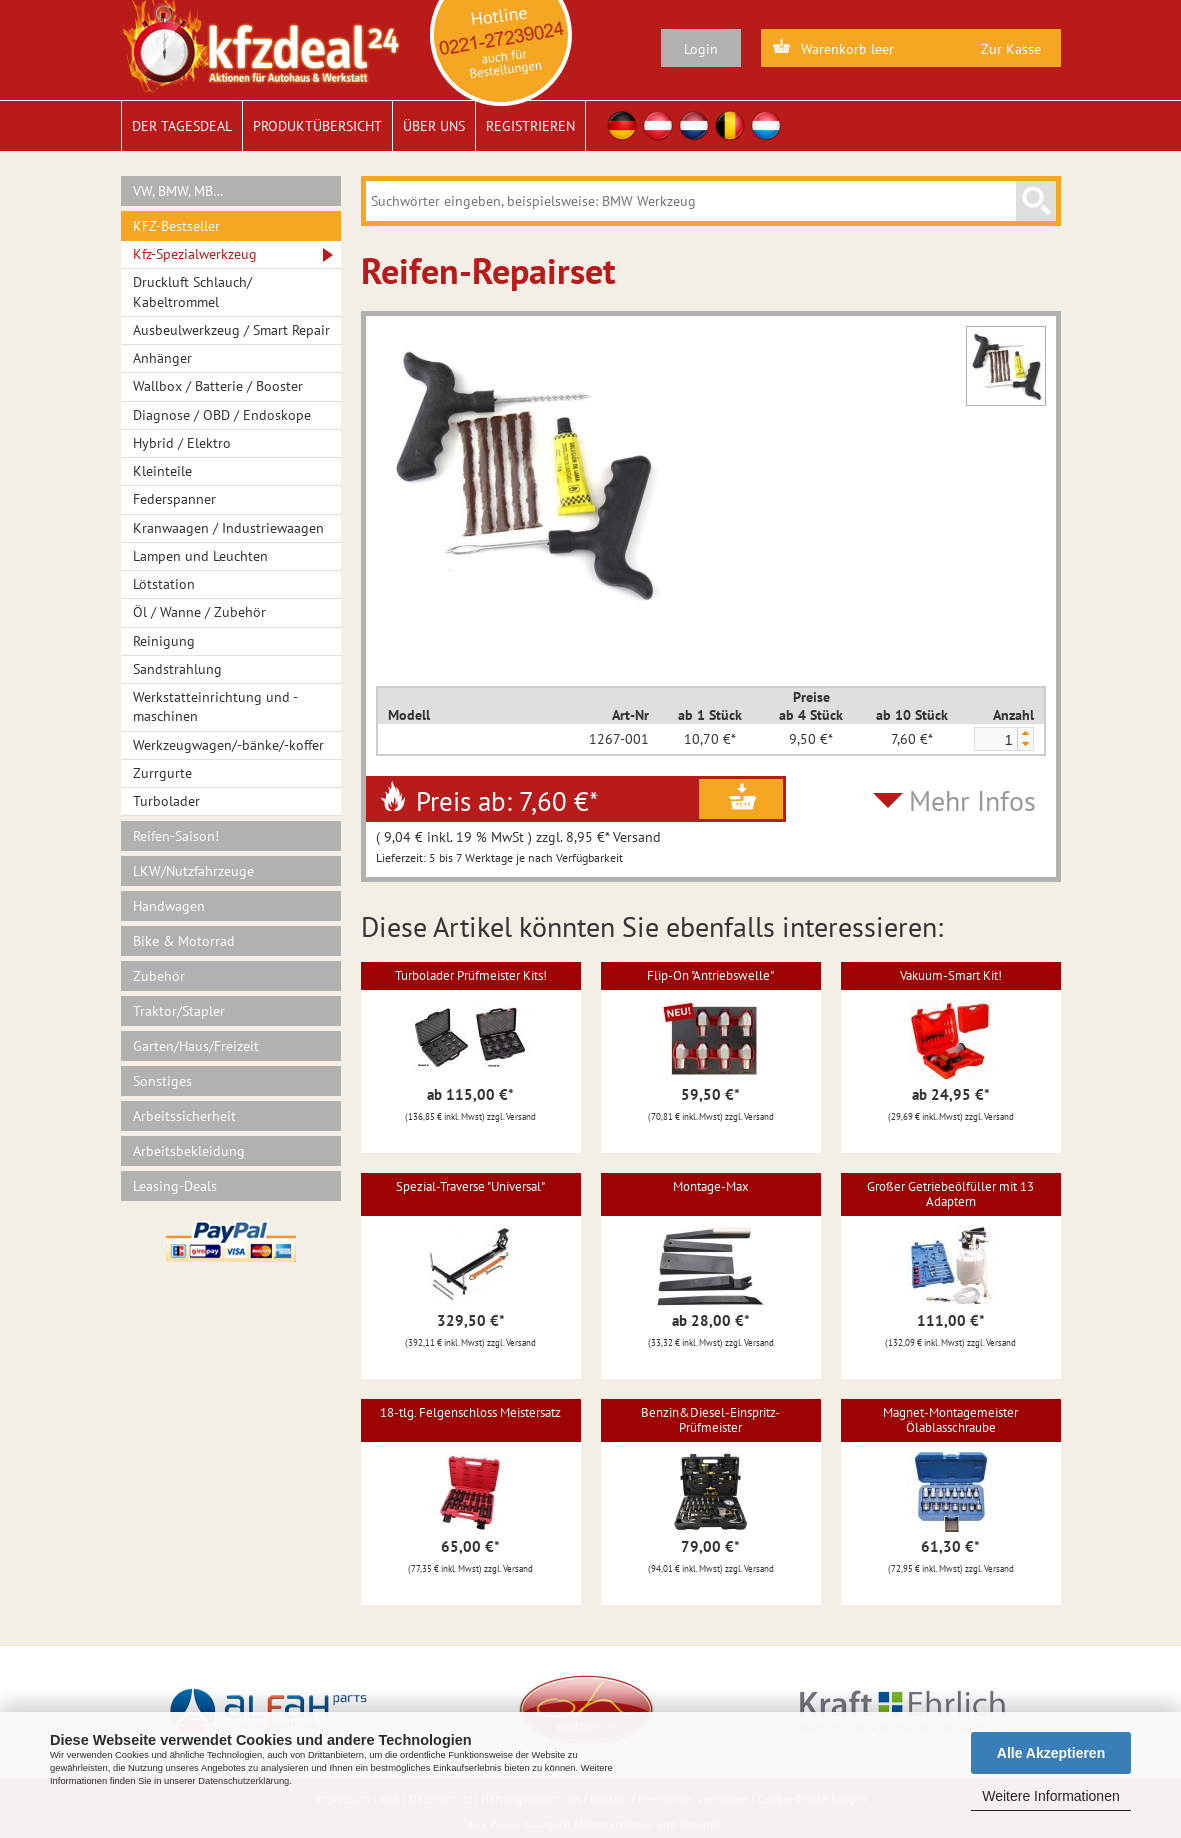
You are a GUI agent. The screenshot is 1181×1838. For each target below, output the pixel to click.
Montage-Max (711, 1186)
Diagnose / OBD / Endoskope (222, 415)
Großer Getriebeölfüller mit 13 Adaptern (950, 1193)
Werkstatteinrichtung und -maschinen (215, 706)
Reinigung (164, 641)
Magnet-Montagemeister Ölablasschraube (950, 1419)
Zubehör (159, 976)
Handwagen (169, 906)
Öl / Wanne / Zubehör (199, 612)
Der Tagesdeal (182, 126)
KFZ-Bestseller (176, 226)
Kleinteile (162, 471)
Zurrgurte (162, 773)
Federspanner (174, 499)
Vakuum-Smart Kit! (951, 975)
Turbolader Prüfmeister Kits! (471, 975)
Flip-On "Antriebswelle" (710, 975)
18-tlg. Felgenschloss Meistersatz (470, 1412)
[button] (1025, 733)
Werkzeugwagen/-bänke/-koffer (228, 745)
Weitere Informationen (1050, 1796)
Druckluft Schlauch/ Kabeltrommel (192, 291)
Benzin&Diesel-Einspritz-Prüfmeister (710, 1419)
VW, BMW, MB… (178, 191)
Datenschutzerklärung (243, 1781)
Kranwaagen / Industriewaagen (228, 528)
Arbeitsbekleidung (189, 1151)
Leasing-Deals (175, 1186)
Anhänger (162, 358)
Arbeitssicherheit (184, 1116)
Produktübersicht (317, 126)
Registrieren (530, 126)
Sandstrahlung (177, 669)
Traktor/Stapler (179, 1011)
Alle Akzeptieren (1051, 1753)
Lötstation (164, 584)
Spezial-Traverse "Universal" (470, 1186)
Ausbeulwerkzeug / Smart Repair (231, 330)
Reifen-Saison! (176, 836)
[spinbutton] (995, 740)
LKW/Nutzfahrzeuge (193, 871)
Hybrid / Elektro (182, 443)
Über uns (434, 126)
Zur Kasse (1011, 49)
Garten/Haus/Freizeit (196, 1046)
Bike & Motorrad (184, 941)
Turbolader (166, 801)
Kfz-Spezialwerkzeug (195, 254)
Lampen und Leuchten (200, 556)
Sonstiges (162, 1081)
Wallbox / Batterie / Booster (218, 386)
